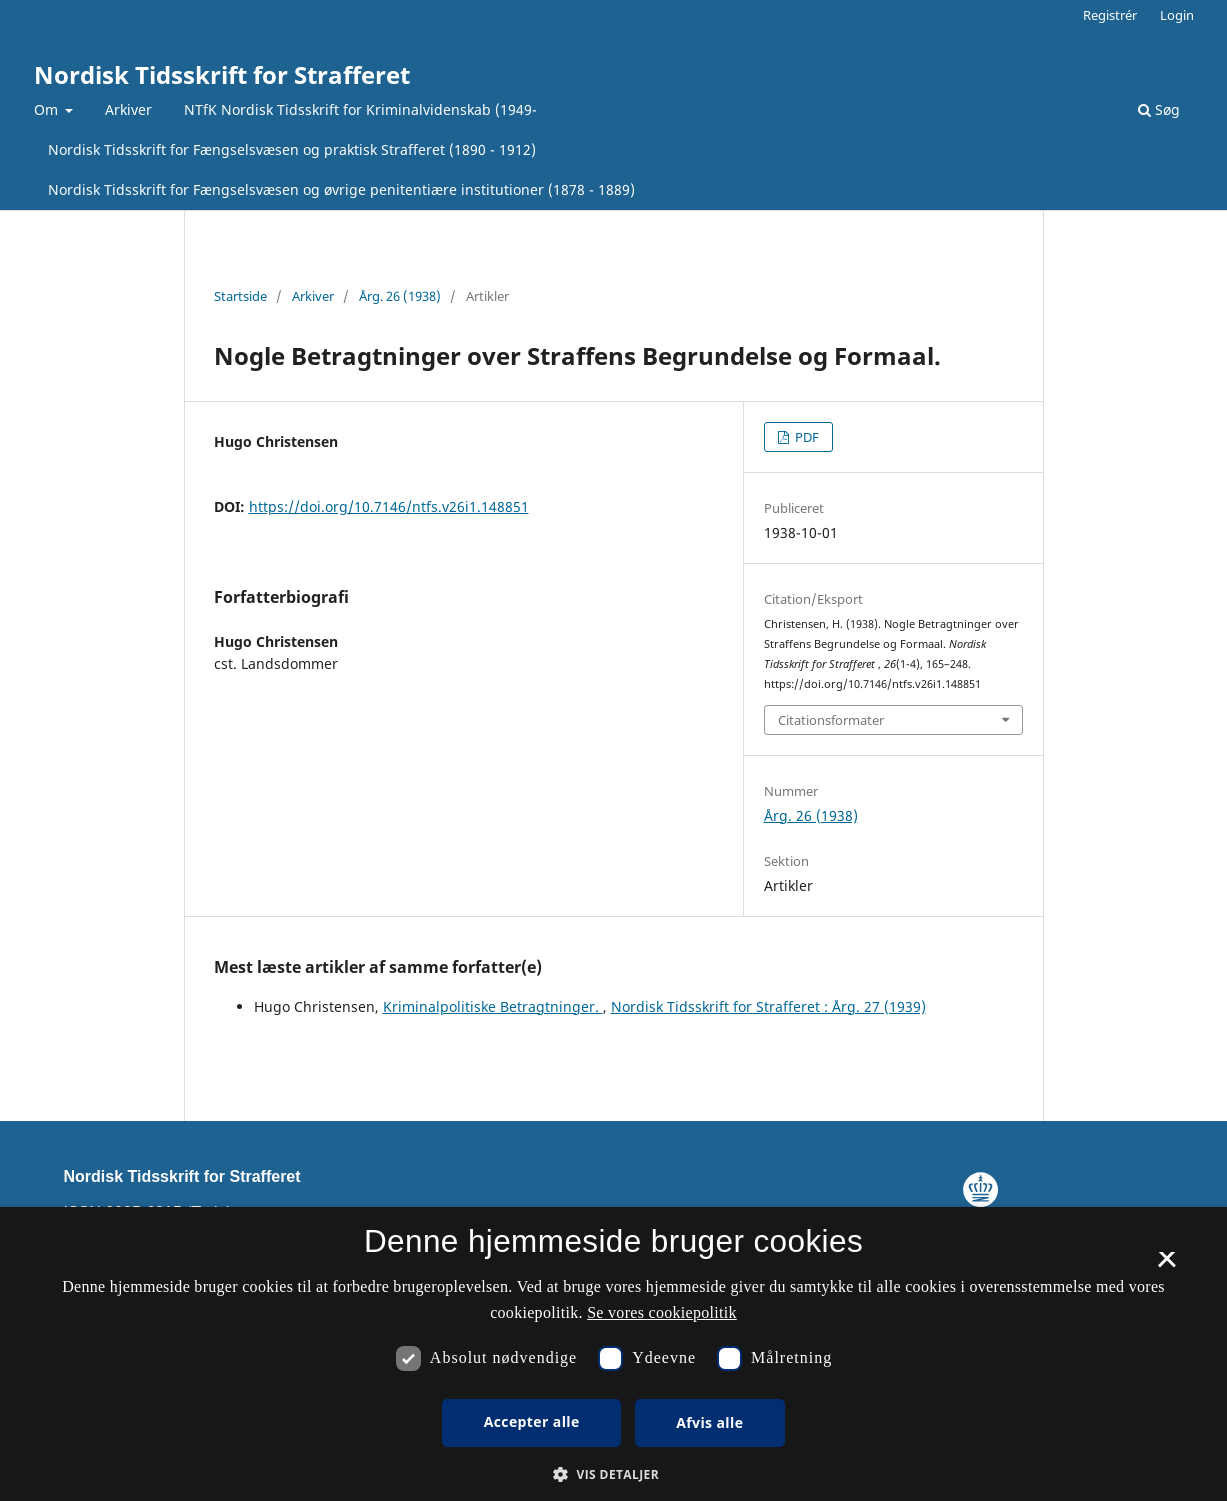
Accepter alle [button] (532, 1421)
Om (48, 109)
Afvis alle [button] (709, 1422)
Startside (240, 296)
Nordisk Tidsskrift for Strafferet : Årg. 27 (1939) (768, 1006)
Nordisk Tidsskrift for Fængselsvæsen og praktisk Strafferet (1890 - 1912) (292, 149)
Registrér (1110, 15)
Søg (1159, 109)
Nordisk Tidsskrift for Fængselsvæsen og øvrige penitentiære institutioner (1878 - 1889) (341, 189)
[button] (613, 1474)
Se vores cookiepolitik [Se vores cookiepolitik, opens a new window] (662, 1312)
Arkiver (128, 109)
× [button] (1166, 1266)
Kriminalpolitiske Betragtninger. (493, 1006)
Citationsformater (831, 720)
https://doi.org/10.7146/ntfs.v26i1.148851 (389, 506)
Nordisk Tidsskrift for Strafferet (222, 74)
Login (1177, 15)
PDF (805, 437)
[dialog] (613, 1354)
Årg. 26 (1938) (400, 296)
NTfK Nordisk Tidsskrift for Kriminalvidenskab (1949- (360, 109)
